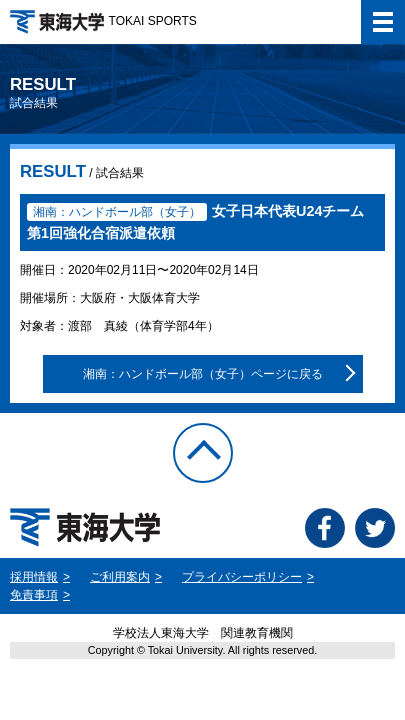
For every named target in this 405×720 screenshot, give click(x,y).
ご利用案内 (120, 577)
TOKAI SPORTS (103, 21)
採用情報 (34, 577)
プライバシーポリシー (242, 577)
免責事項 (34, 595)
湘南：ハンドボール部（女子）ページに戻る (203, 374)
